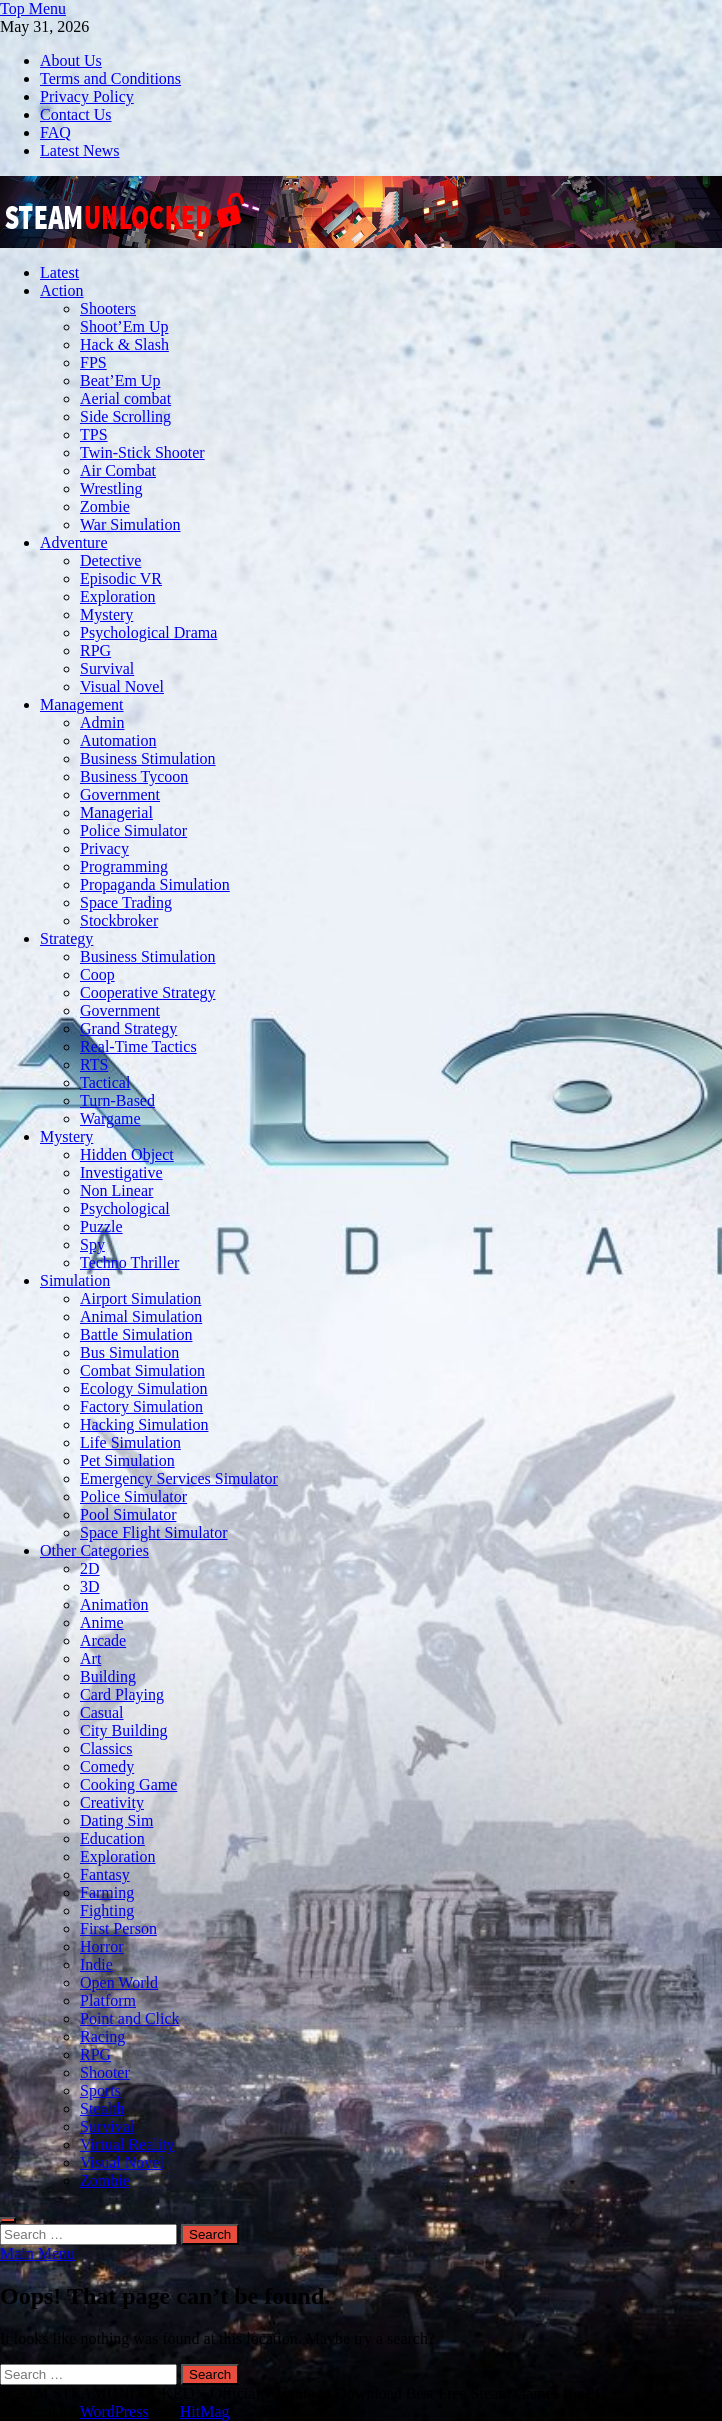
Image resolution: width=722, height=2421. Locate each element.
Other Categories (94, 1550)
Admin (102, 722)
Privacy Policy (87, 96)
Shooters (108, 308)
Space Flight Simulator (154, 1532)
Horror (102, 1946)
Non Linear (116, 1190)
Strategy (66, 938)
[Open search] (8, 2220)
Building (108, 1676)
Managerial (116, 812)
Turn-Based (117, 1100)
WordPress (114, 2411)
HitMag (205, 2411)
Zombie (105, 506)
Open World (119, 1982)
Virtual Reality (127, 2144)
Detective (110, 560)
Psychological (125, 1208)
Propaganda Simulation (155, 884)
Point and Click (130, 2018)
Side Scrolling (125, 416)
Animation (114, 1604)
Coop (97, 974)
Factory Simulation (141, 1406)
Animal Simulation (141, 1316)
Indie (96, 1964)
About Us (71, 60)
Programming (124, 866)
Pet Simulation (127, 1460)
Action (62, 290)
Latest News (80, 150)
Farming (107, 1892)
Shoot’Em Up (124, 326)
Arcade (103, 1640)
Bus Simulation (129, 1352)
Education (112, 1838)
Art (90, 1658)
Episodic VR (121, 578)
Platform (108, 2000)
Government (120, 794)
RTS (94, 1064)
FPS (93, 362)
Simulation (75, 1280)
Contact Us (76, 114)
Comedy (107, 1766)
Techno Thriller (129, 1262)
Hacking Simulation (144, 1424)
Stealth (102, 2108)
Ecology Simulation (144, 1388)
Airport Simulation (140, 1298)
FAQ (55, 132)
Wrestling (111, 488)
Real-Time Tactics (138, 1046)
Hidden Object (127, 1154)
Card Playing (122, 1694)
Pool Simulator (128, 1514)
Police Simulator (133, 830)
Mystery (106, 614)
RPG (95, 650)
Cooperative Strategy (148, 992)
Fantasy (105, 1874)
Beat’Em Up (120, 380)
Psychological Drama (148, 632)
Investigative (121, 1172)
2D (90, 1568)
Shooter (105, 2072)
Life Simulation (130, 1442)
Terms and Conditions (110, 78)
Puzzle (101, 1226)
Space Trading (126, 902)
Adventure (74, 542)
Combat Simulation (142, 1370)
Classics (106, 1748)
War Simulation (130, 524)
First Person (118, 1928)
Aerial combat (125, 398)
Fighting (107, 1910)
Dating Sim (116, 1820)
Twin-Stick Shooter (142, 452)
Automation (118, 740)
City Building (124, 1730)
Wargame (110, 1118)
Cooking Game (128, 1784)
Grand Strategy (128, 1028)
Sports (100, 2090)
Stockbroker (119, 920)
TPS (94, 434)
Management (82, 704)
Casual (102, 1712)
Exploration (118, 596)
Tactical (105, 1082)
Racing (102, 2036)
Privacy (104, 848)
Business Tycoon (134, 776)
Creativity (112, 1802)
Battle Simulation (136, 1334)
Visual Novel (122, 686)
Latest (59, 272)
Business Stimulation (148, 758)
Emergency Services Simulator (179, 1478)
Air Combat (118, 470)
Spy (92, 1244)
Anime (102, 1622)
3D (90, 1586)
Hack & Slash (124, 344)
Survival (107, 668)
